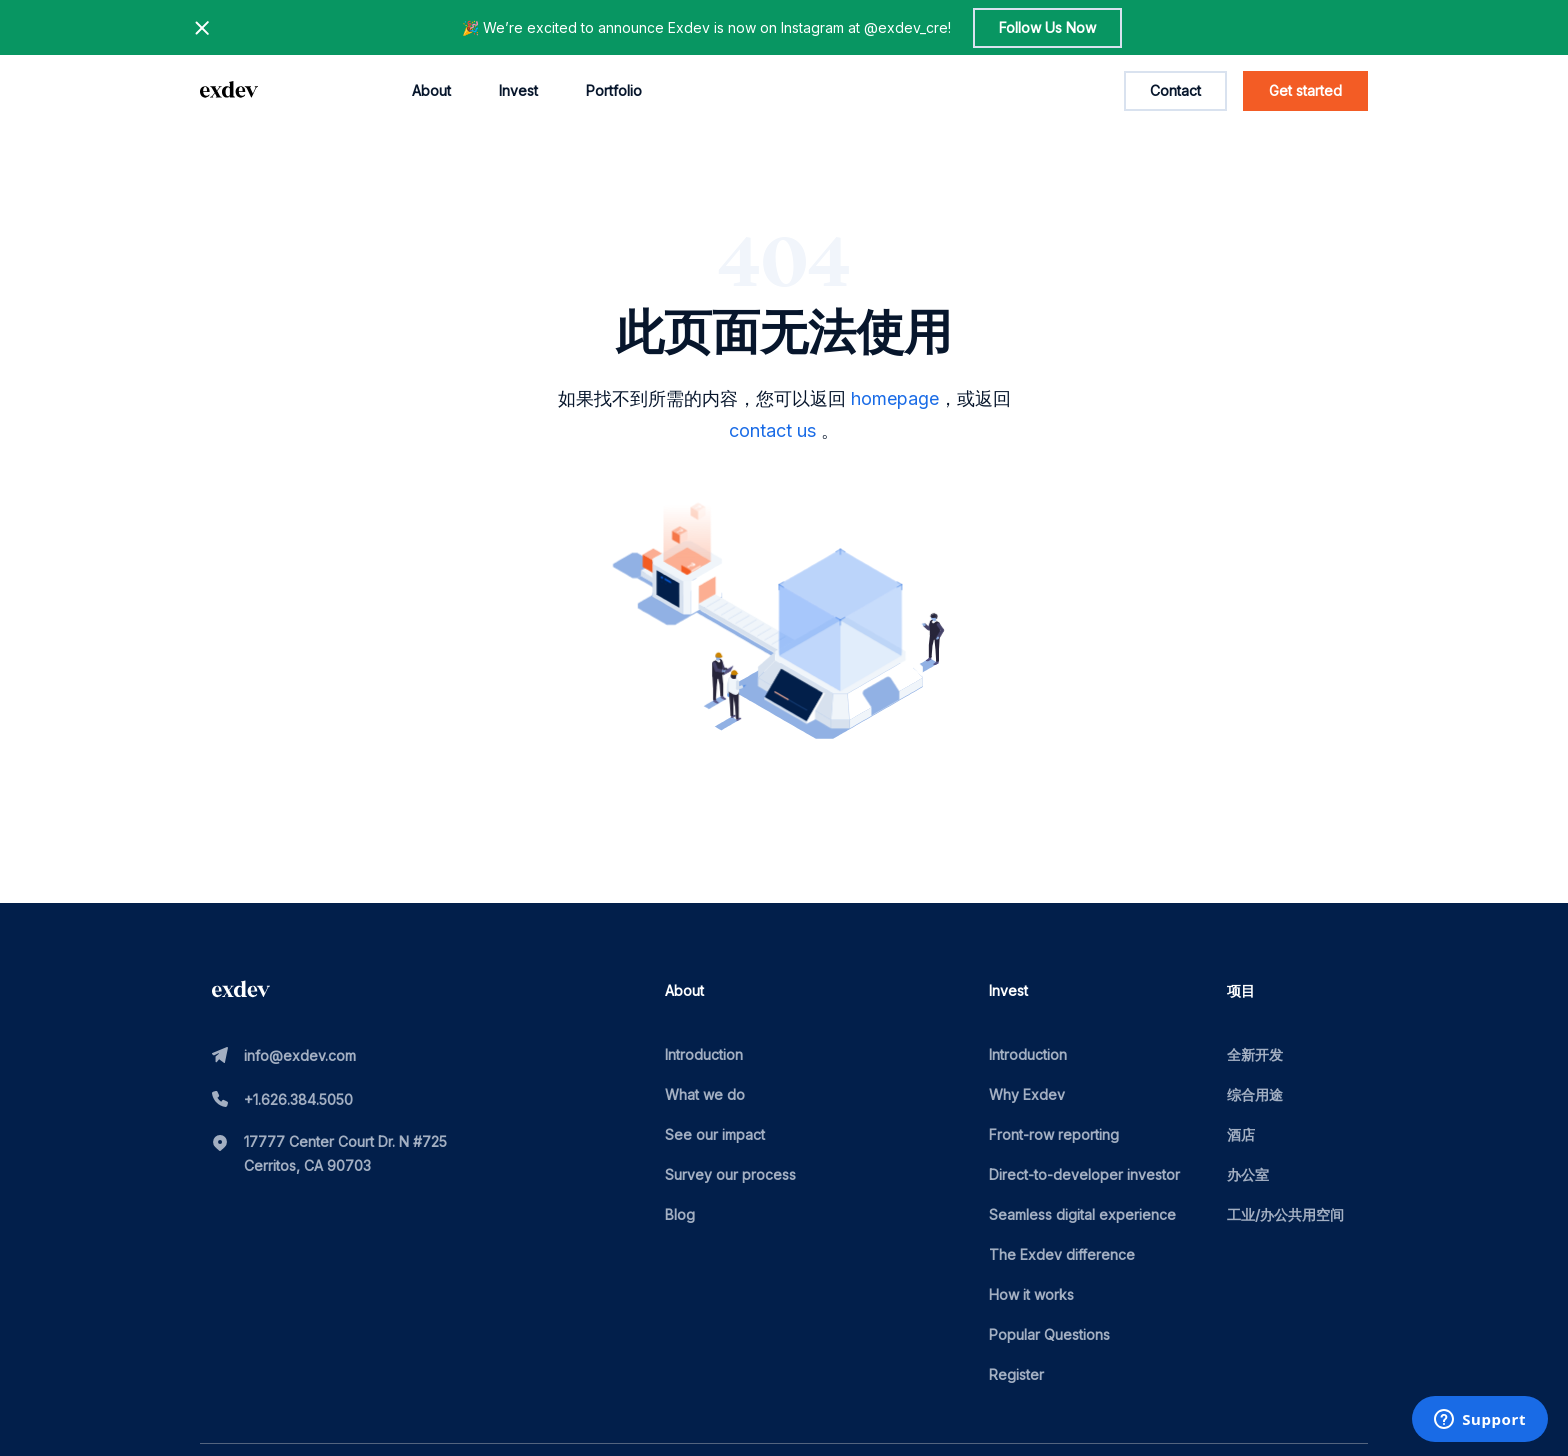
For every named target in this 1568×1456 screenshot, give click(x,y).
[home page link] (229, 91)
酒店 (1241, 1134)
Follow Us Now (1047, 27)
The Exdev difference (1062, 1254)
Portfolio (614, 90)
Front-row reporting (1054, 1134)
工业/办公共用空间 (1285, 1214)
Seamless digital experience (1082, 1214)
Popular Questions (1049, 1334)
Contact (1175, 90)
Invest (518, 90)
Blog (680, 1214)
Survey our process (730, 1174)
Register (1016, 1374)
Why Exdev (1027, 1094)
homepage (895, 398)
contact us (772, 430)
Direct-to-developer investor (1084, 1174)
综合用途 (1255, 1094)
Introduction (704, 1054)
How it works (1031, 1294)
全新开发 (1255, 1054)
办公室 (1248, 1174)
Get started (1305, 90)
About (431, 90)
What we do (705, 1094)
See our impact (715, 1134)
